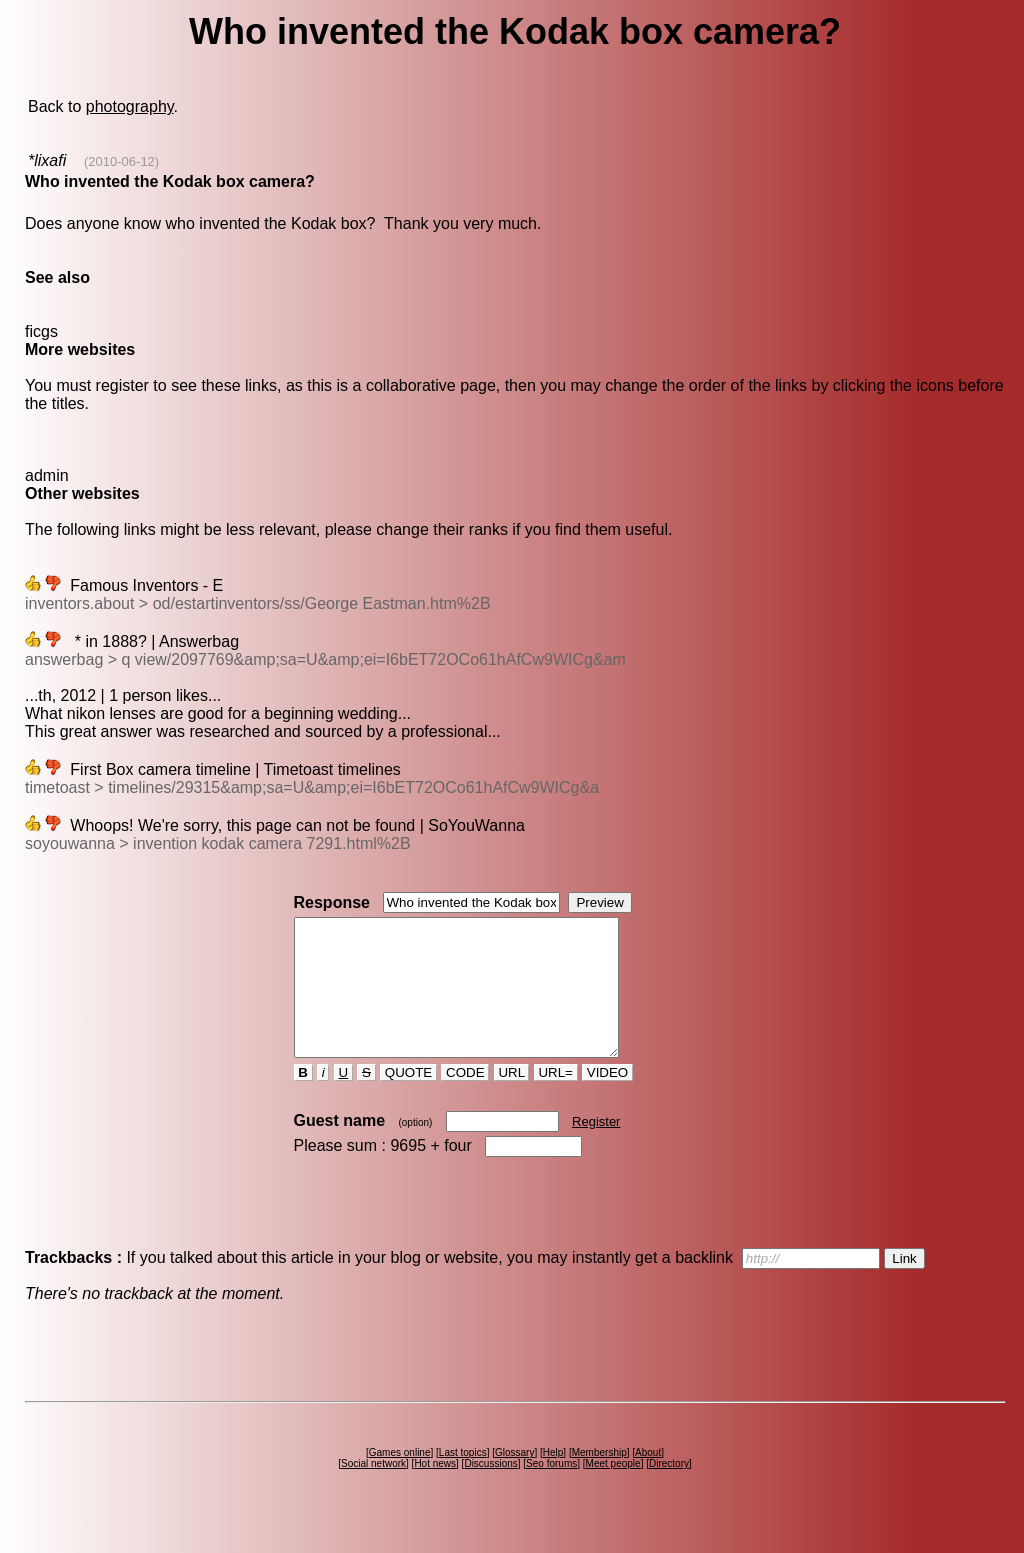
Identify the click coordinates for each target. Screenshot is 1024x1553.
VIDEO (607, 1099)
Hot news (435, 1490)
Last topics (463, 1479)
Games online (400, 1479)
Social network (373, 1490)
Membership (599, 1479)
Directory (669, 1490)
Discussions (490, 1490)
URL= (556, 1099)
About (648, 1479)
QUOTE (408, 1099)
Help (553, 1479)
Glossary (514, 1479)
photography (130, 106)
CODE (465, 1099)
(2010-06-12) (121, 161)
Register (596, 1148)
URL (512, 1099)
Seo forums (551, 1490)
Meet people (613, 1490)
